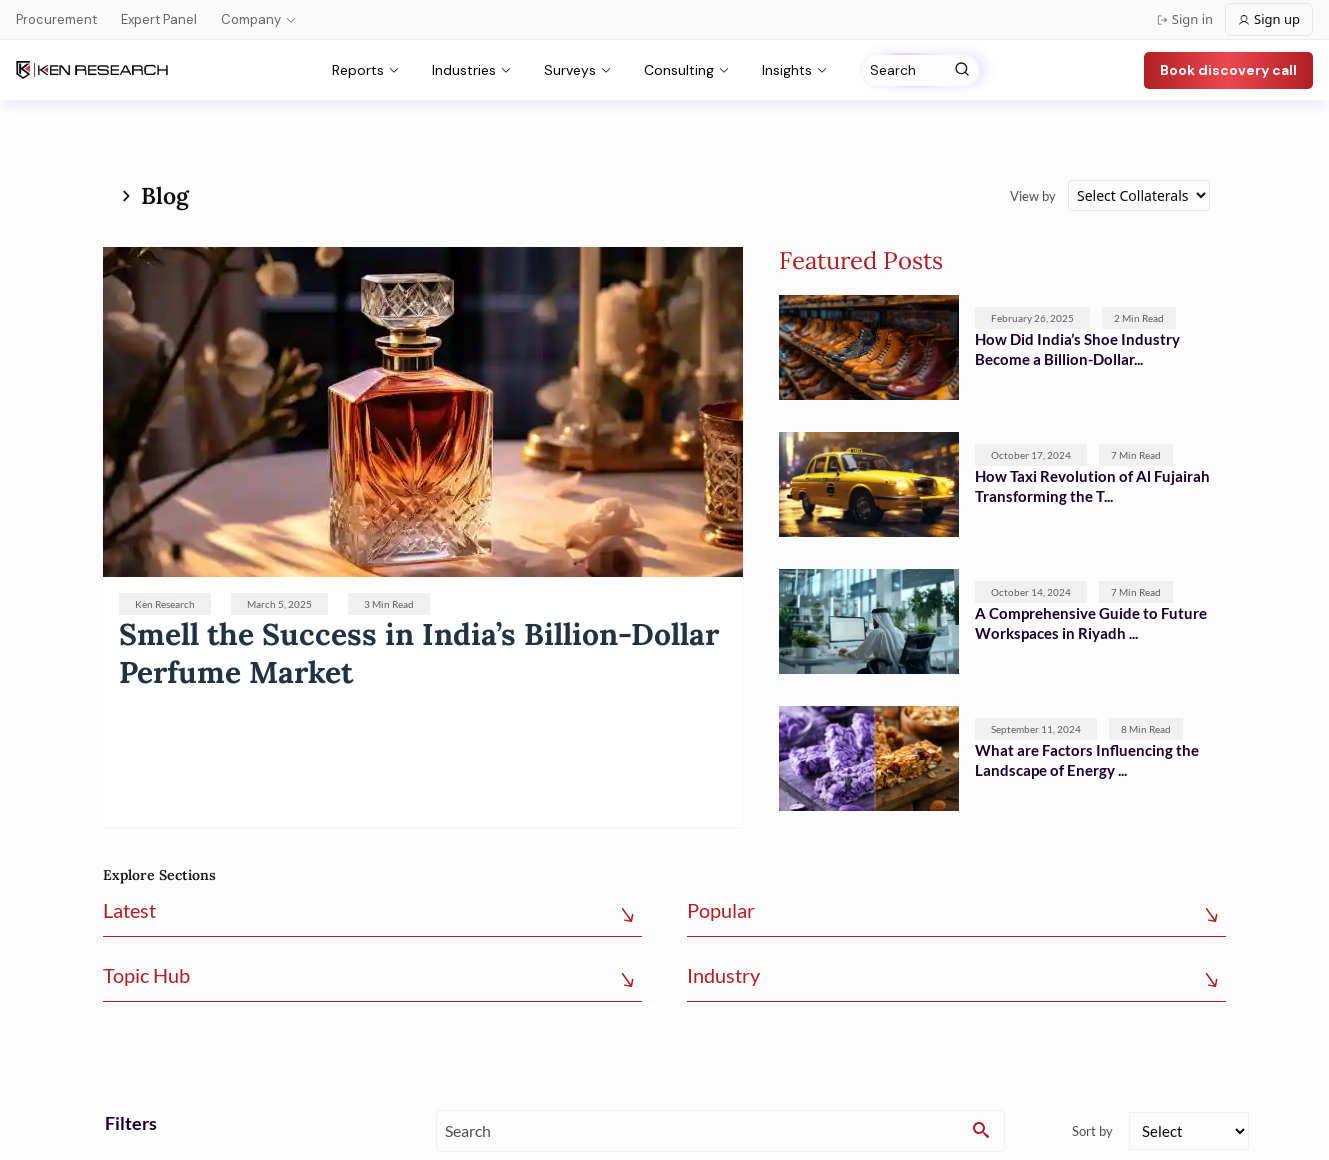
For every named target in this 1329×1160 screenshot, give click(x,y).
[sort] (1189, 1131)
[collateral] (1139, 195)
